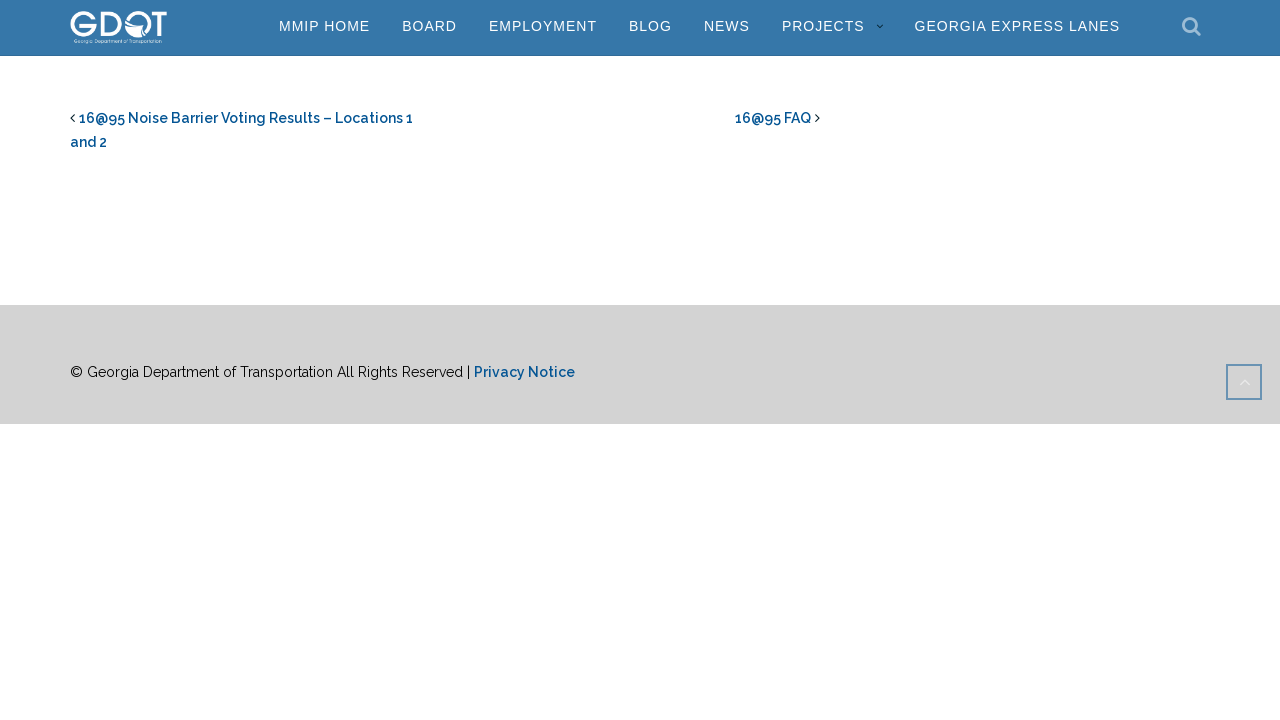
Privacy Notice (524, 372)
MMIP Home (324, 26)
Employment (543, 26)
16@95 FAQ (773, 118)
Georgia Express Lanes (1017, 26)
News (727, 26)
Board (429, 26)
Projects (823, 26)
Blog (650, 26)
